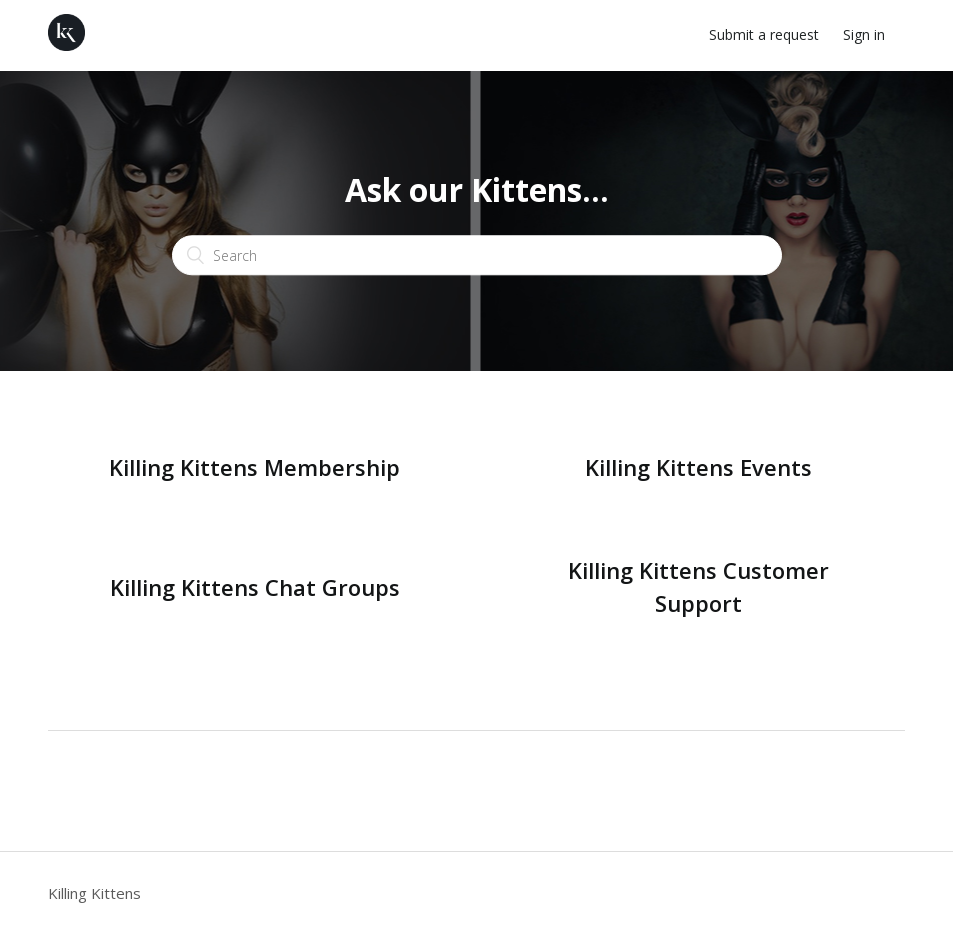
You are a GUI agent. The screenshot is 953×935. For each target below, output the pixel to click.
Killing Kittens (94, 893)
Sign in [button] (864, 34)
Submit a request (764, 34)
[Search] (477, 256)
